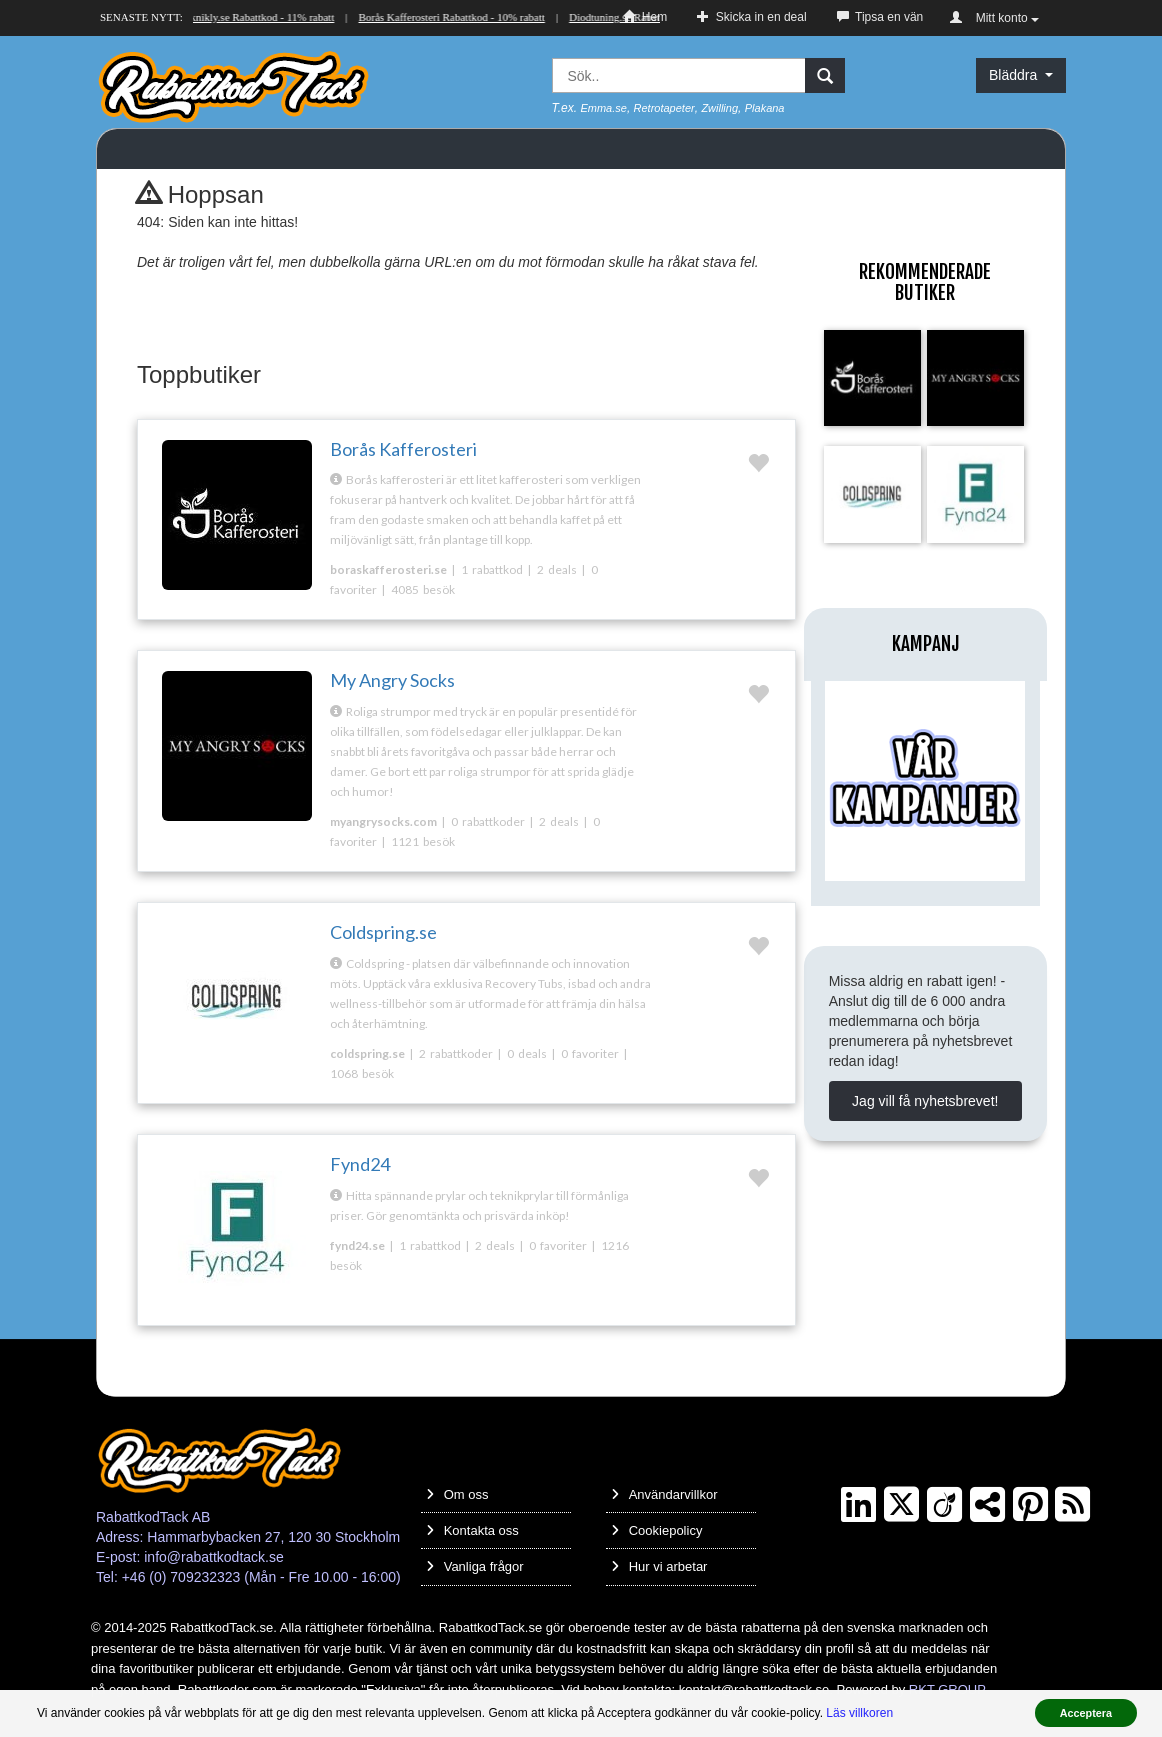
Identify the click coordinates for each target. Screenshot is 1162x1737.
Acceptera (1086, 1713)
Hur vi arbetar (659, 1566)
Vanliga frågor (475, 1566)
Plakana (765, 108)
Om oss (457, 1494)
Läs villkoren (859, 1713)
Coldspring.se (383, 932)
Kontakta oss (472, 1530)
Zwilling (719, 108)
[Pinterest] (1030, 1505)
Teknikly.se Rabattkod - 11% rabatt (258, 17)
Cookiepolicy (657, 1530)
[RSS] (1072, 1505)
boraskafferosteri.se (388, 569)
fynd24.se (357, 1245)
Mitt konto (994, 18)
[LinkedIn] (858, 1505)
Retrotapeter (664, 108)
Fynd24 (360, 1164)
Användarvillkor (664, 1494)
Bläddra (1021, 75)
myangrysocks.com (383, 821)
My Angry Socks (392, 680)
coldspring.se (367, 1053)
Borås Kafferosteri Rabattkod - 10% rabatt (453, 17)
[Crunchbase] (944, 1505)
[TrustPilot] (987, 1505)
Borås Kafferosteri (403, 449)
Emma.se (603, 108)
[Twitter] (901, 1505)
